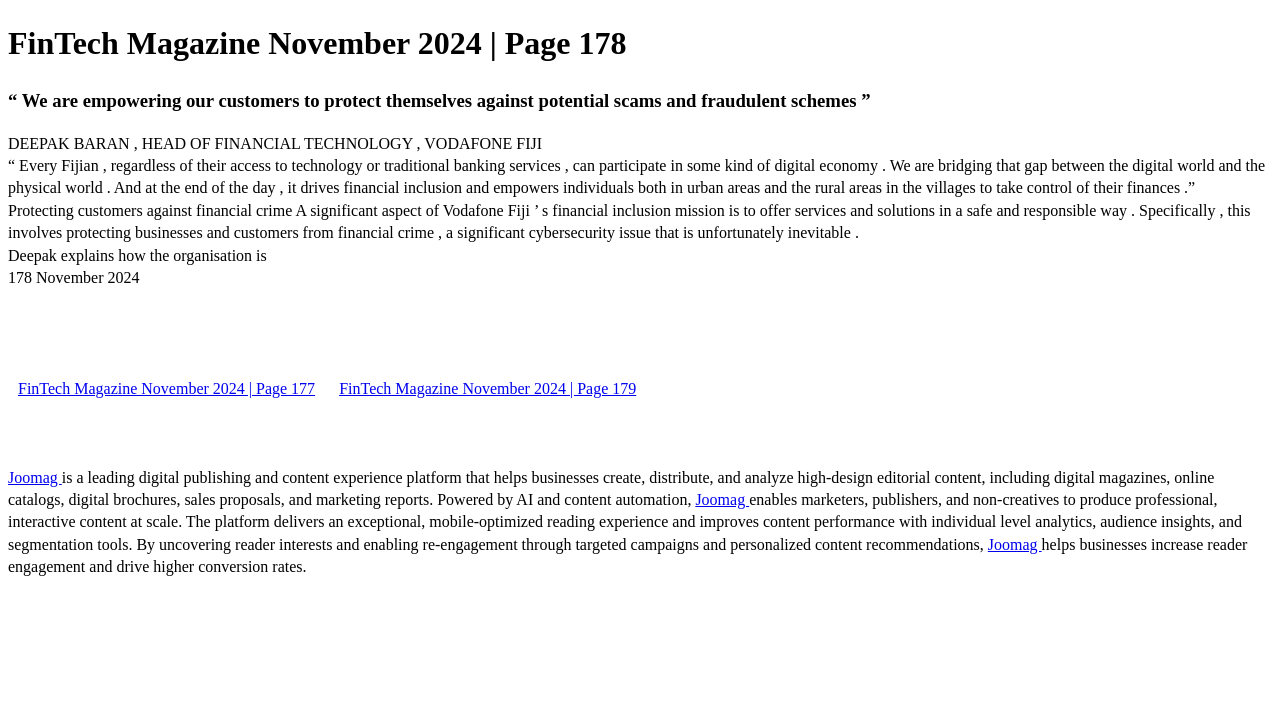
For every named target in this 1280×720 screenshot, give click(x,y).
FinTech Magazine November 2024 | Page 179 (487, 388)
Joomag (35, 477)
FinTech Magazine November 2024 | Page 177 (166, 388)
